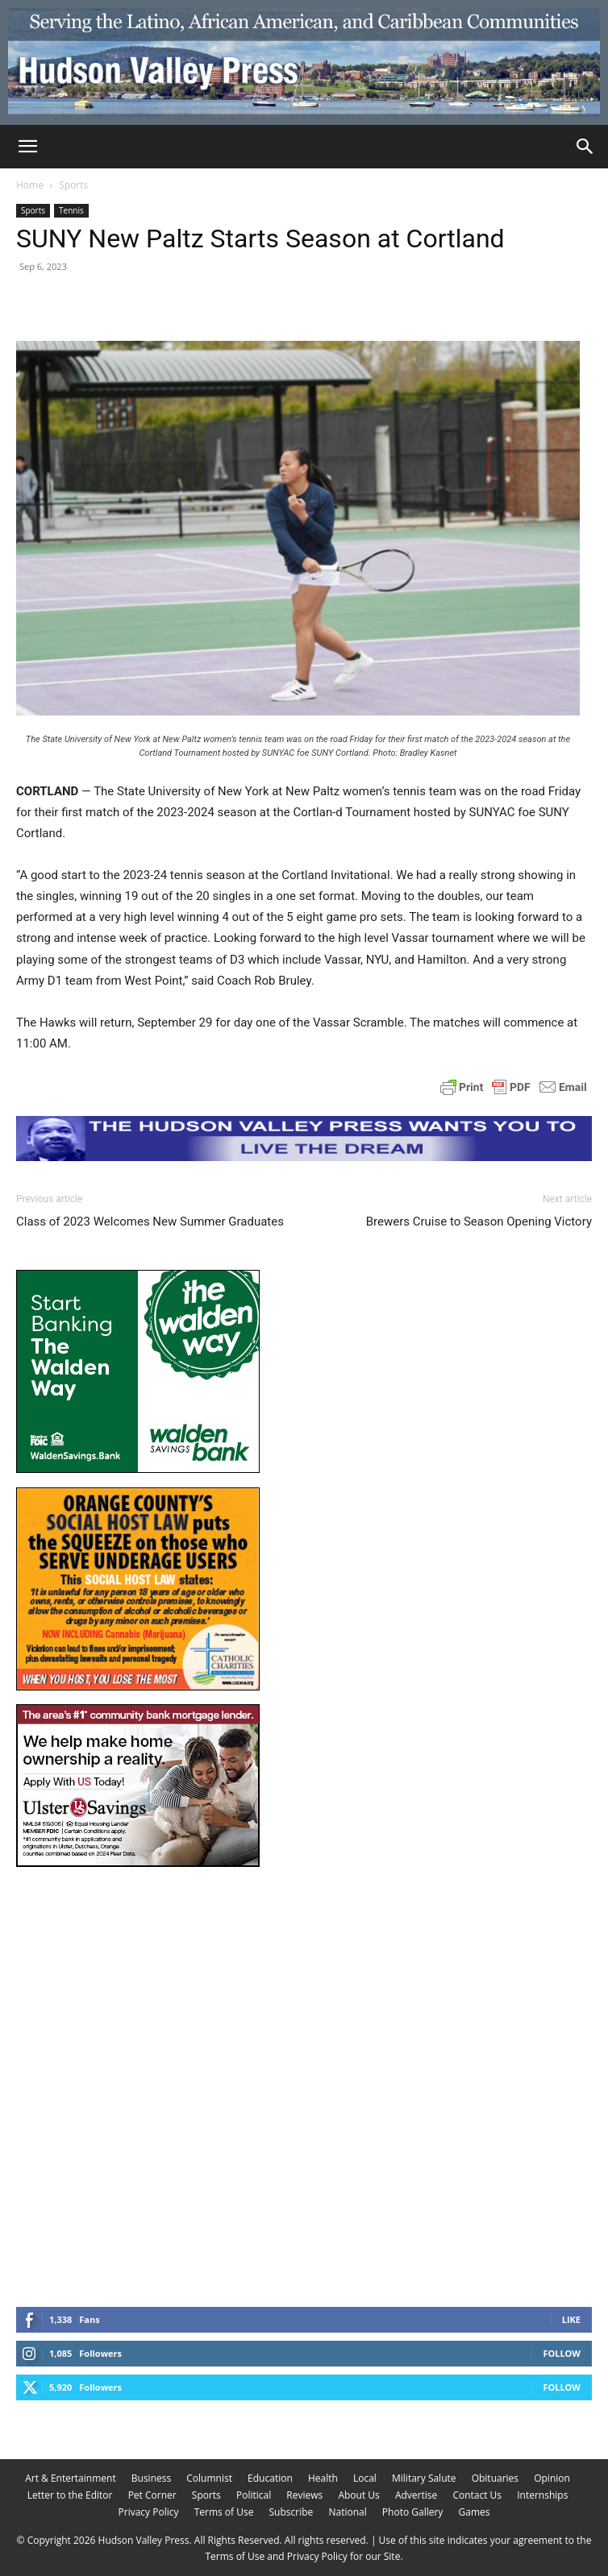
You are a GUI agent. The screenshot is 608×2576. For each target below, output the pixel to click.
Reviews (304, 2495)
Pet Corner (152, 2495)
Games (473, 2512)
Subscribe (291, 2512)
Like (571, 2319)
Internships (542, 2495)
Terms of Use (224, 2512)
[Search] (585, 146)
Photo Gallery (413, 2512)
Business (151, 2478)
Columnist (209, 2478)
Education (270, 2478)
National (347, 2512)
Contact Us (477, 2495)
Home (30, 185)
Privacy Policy (149, 2512)
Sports (73, 185)
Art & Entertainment (70, 2478)
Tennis (71, 210)
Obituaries (495, 2478)
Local (365, 2478)
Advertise (416, 2495)
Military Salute (424, 2478)
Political (253, 2495)
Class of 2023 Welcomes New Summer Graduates (150, 1221)
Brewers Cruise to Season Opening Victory (479, 1221)
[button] (27, 146)
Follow (562, 2353)
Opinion (552, 2478)
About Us (358, 2495)
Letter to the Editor (70, 2495)
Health (323, 2478)
